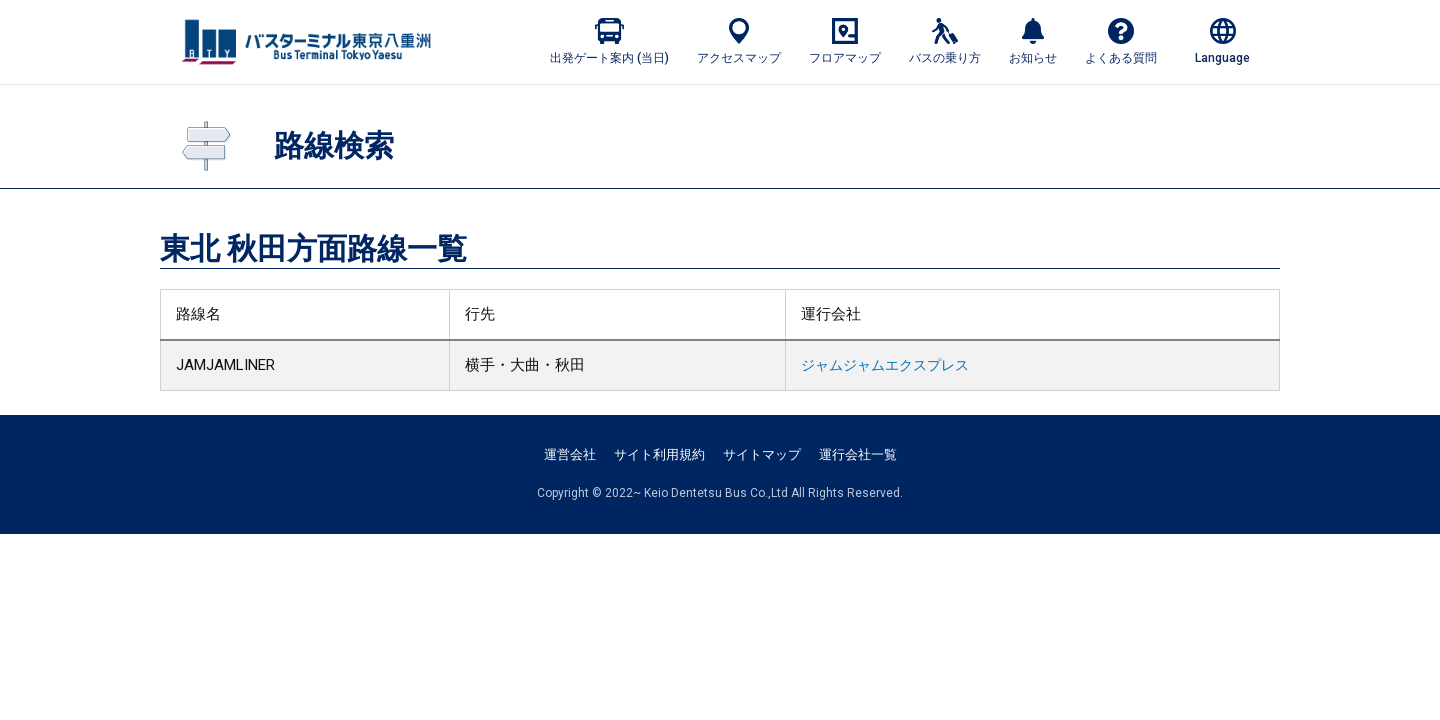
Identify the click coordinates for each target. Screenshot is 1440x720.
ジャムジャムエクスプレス (877, 365)
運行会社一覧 (858, 454)
